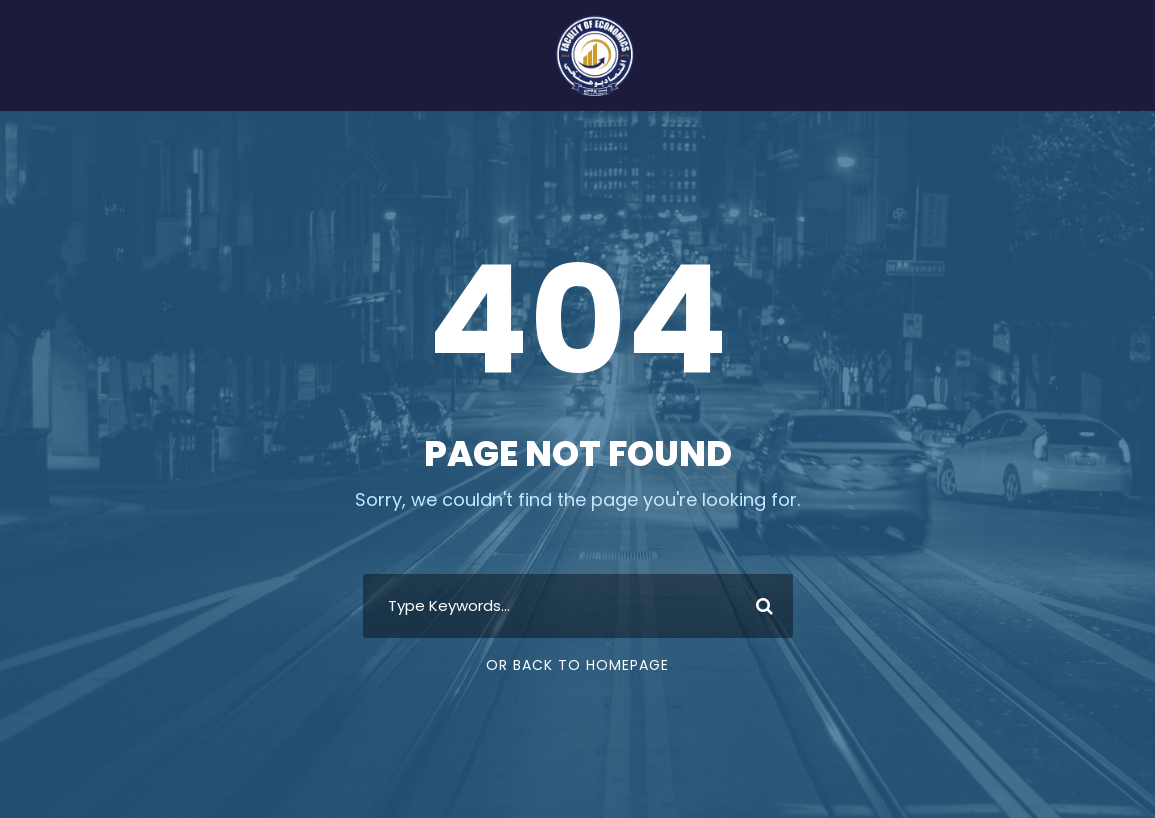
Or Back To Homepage (577, 665)
